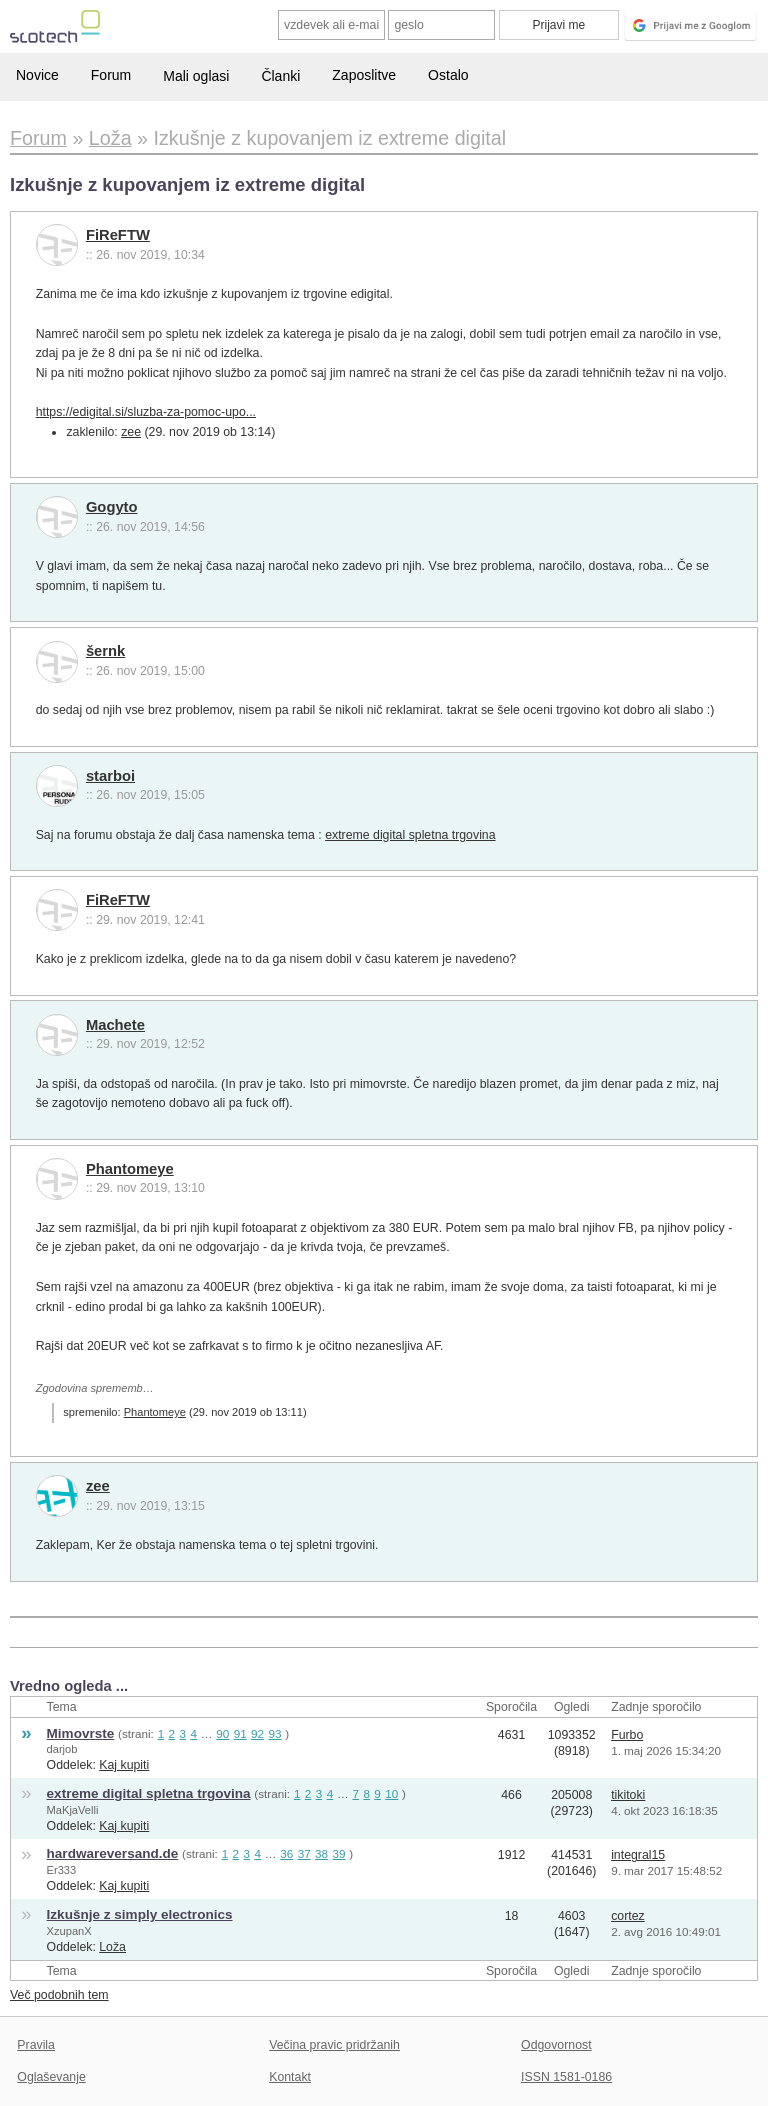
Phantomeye (130, 1169)
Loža (112, 1947)
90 (222, 1733)
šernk (105, 651)
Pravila (36, 2045)
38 (321, 1853)
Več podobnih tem (59, 1995)
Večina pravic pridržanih (334, 2045)
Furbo (627, 1735)
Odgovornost (556, 2045)
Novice (37, 75)
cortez (628, 1916)
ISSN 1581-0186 (566, 2077)
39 (339, 1853)
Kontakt (290, 2077)
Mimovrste (81, 1733)
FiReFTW (118, 235)
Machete (115, 1025)
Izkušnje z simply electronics (140, 1914)
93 (275, 1733)
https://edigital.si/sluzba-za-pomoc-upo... (146, 412)
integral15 (638, 1855)
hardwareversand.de (113, 1853)
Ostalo (448, 75)
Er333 (62, 1870)
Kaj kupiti (124, 1765)
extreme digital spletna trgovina (410, 835)
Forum (111, 75)
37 (304, 1853)
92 (257, 1733)
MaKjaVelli (73, 1810)
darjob (62, 1749)
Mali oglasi (196, 76)
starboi (110, 776)
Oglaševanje (51, 2077)
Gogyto (112, 507)
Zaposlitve (364, 75)
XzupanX (69, 1931)
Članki (280, 76)
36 (286, 1853)
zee (131, 432)
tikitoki (628, 1795)
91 (240, 1733)
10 (391, 1793)
